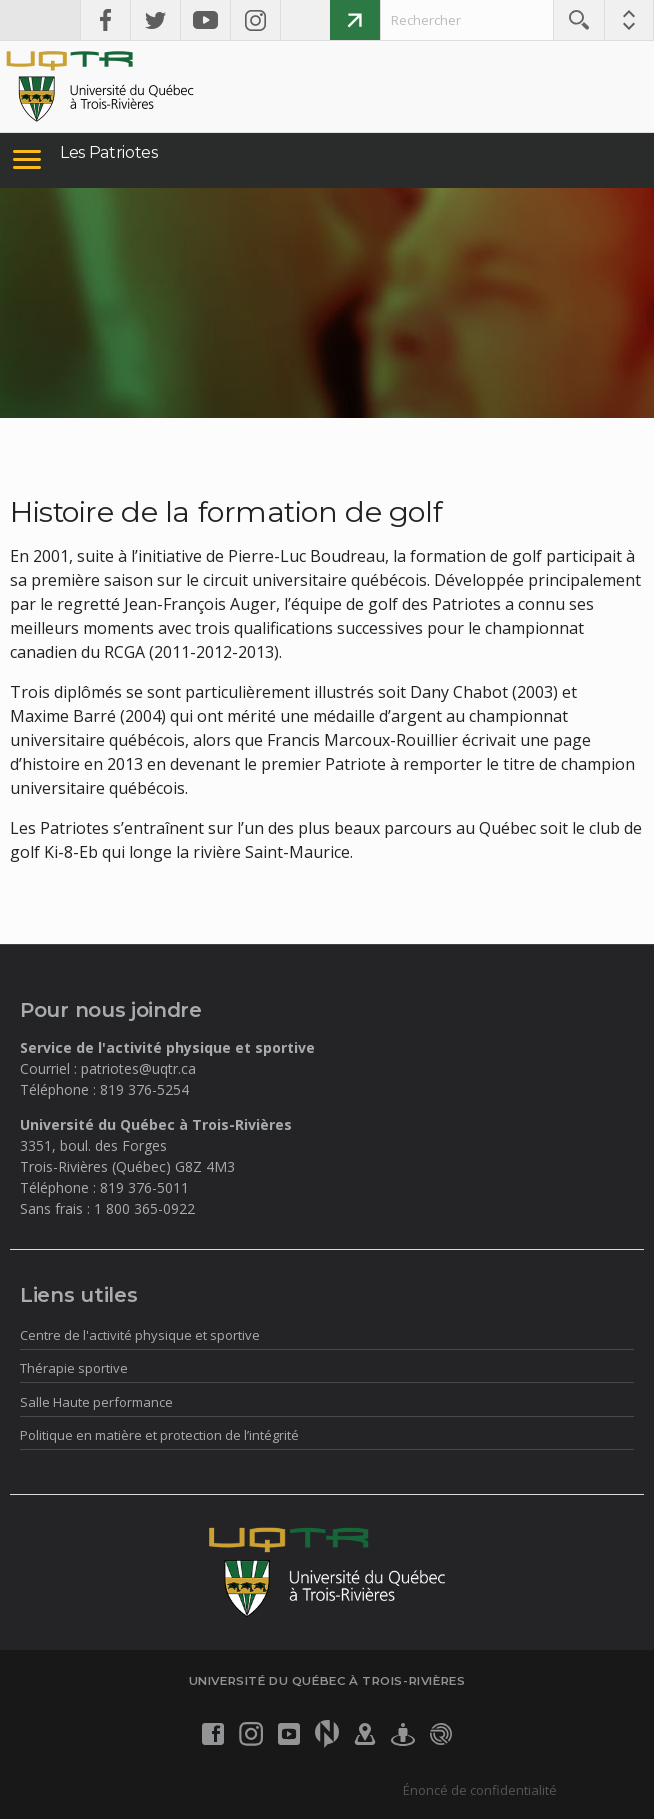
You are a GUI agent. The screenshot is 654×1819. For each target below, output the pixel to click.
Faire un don (355, 20)
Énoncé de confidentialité (480, 1790)
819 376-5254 (144, 1089)
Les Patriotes (109, 152)
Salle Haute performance (96, 1402)
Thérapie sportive (74, 1368)
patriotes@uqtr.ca (138, 1068)
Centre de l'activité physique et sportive (140, 1335)
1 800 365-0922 (144, 1208)
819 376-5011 (144, 1187)
